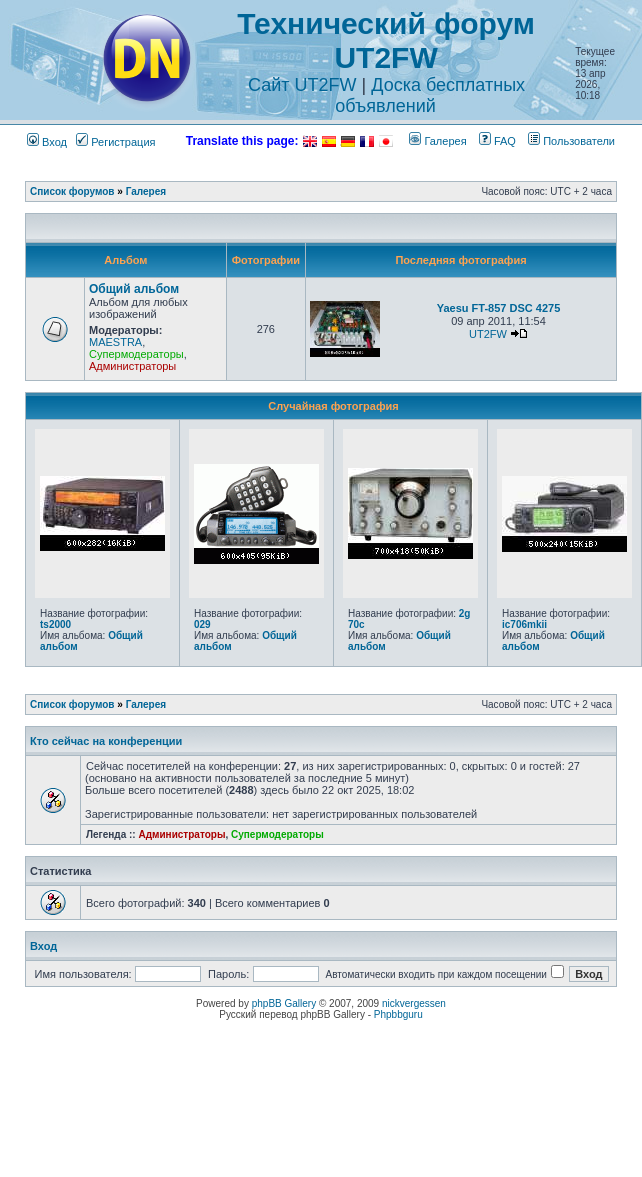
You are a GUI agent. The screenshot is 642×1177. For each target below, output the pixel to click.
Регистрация (115, 142)
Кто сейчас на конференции (106, 741)
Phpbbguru (398, 1014)
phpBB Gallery (284, 1003)
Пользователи (571, 141)
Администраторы (132, 366)
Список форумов (72, 191)
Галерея (437, 141)
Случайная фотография (333, 406)
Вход (47, 142)
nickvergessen (414, 1003)
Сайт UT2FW (302, 85)
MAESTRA (115, 342)
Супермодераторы (136, 354)
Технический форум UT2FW (386, 40)
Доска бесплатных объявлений (430, 95)
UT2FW (488, 334)
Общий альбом (134, 289)
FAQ (497, 141)
